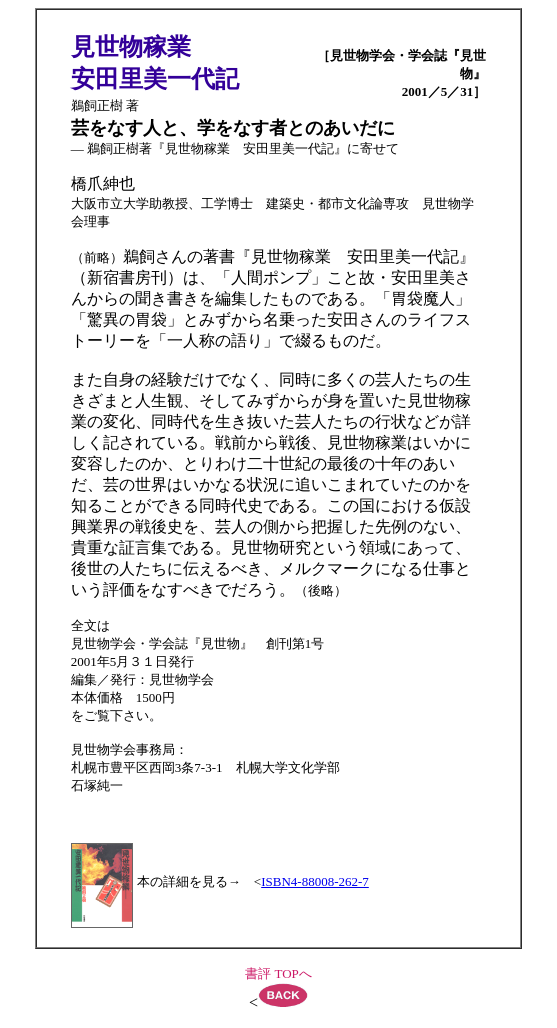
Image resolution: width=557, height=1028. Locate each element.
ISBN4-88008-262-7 (315, 881)
